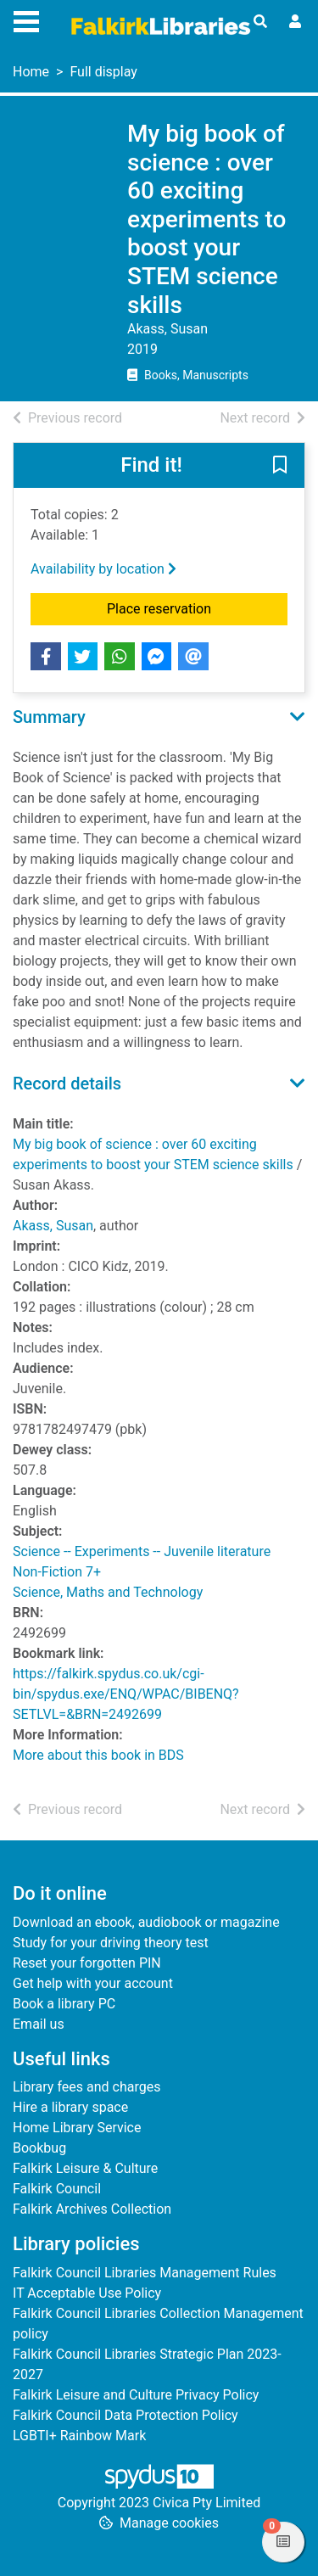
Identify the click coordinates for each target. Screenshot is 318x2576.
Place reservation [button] (197, 607)
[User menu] (295, 22)
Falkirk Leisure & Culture (85, 2168)
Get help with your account (93, 1983)
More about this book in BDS (98, 1755)
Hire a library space (70, 2107)
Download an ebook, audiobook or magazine (146, 1922)
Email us (38, 2024)
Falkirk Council (57, 2189)
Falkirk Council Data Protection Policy (125, 2415)
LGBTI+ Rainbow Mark (79, 2436)
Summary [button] (49, 717)
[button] (279, 467)
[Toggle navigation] (26, 19)
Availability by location (103, 569)
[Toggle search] (260, 22)
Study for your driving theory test (111, 1943)
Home (31, 72)
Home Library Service (77, 2128)
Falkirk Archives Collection (92, 2209)
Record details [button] (67, 1083)
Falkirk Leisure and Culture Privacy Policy (136, 2395)
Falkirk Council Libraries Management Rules (144, 2273)
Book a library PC (64, 2004)
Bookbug (39, 2148)
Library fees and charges (86, 2087)
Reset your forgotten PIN (87, 1963)
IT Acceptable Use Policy (87, 2293)
